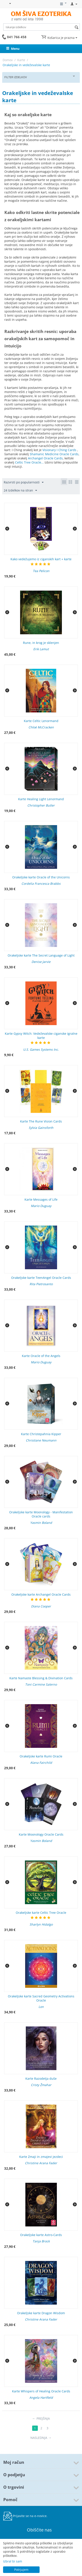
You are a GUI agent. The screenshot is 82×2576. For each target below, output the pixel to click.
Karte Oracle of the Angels (41, 1356)
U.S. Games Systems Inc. (41, 1049)
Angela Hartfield (41, 2397)
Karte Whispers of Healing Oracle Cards (41, 2391)
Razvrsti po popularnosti (24, 482)
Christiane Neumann (41, 1440)
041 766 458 (16, 37)
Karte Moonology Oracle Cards (41, 1834)
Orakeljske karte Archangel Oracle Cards (41, 1594)
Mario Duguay (41, 1206)
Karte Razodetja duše (41, 2078)
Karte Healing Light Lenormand (41, 799)
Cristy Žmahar (41, 2085)
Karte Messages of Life (41, 1199)
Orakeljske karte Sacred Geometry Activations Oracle (41, 1998)
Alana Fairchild (41, 1762)
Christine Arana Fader (41, 2163)
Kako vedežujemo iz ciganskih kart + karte (41, 559)
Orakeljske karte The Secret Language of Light (41, 955)
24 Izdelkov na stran (20, 490)
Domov (8, 60)
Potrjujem (21, 2569)
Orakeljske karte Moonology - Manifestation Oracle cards (41, 1514)
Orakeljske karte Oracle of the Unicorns (41, 877)
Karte (21, 60)
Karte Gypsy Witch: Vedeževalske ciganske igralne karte (41, 1035)
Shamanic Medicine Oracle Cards (54, 454)
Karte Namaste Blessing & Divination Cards (41, 1678)
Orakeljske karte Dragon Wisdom (41, 2313)
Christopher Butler (41, 805)
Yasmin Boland (41, 1523)
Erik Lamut (41, 649)
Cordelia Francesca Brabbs (41, 883)
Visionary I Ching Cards (59, 450)
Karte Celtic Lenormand (41, 721)
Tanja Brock (41, 2241)
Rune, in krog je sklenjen (41, 643)
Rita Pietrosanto (41, 1284)
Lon (41, 2007)
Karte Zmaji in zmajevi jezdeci (41, 2157)
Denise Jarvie (41, 962)
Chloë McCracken (41, 727)
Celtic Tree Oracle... (29, 462)
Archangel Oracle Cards (45, 458)
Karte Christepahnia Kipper (41, 1434)
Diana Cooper (41, 1606)
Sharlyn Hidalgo (41, 1924)
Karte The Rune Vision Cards (41, 1121)
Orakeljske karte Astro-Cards (41, 2235)
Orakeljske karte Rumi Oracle (41, 1756)
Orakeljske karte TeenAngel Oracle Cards (41, 1278)
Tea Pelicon (41, 571)
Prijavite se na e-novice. (25, 2516)
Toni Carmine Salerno (41, 1684)
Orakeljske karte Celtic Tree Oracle (41, 1912)
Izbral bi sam (12, 2561)
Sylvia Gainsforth (41, 1128)
